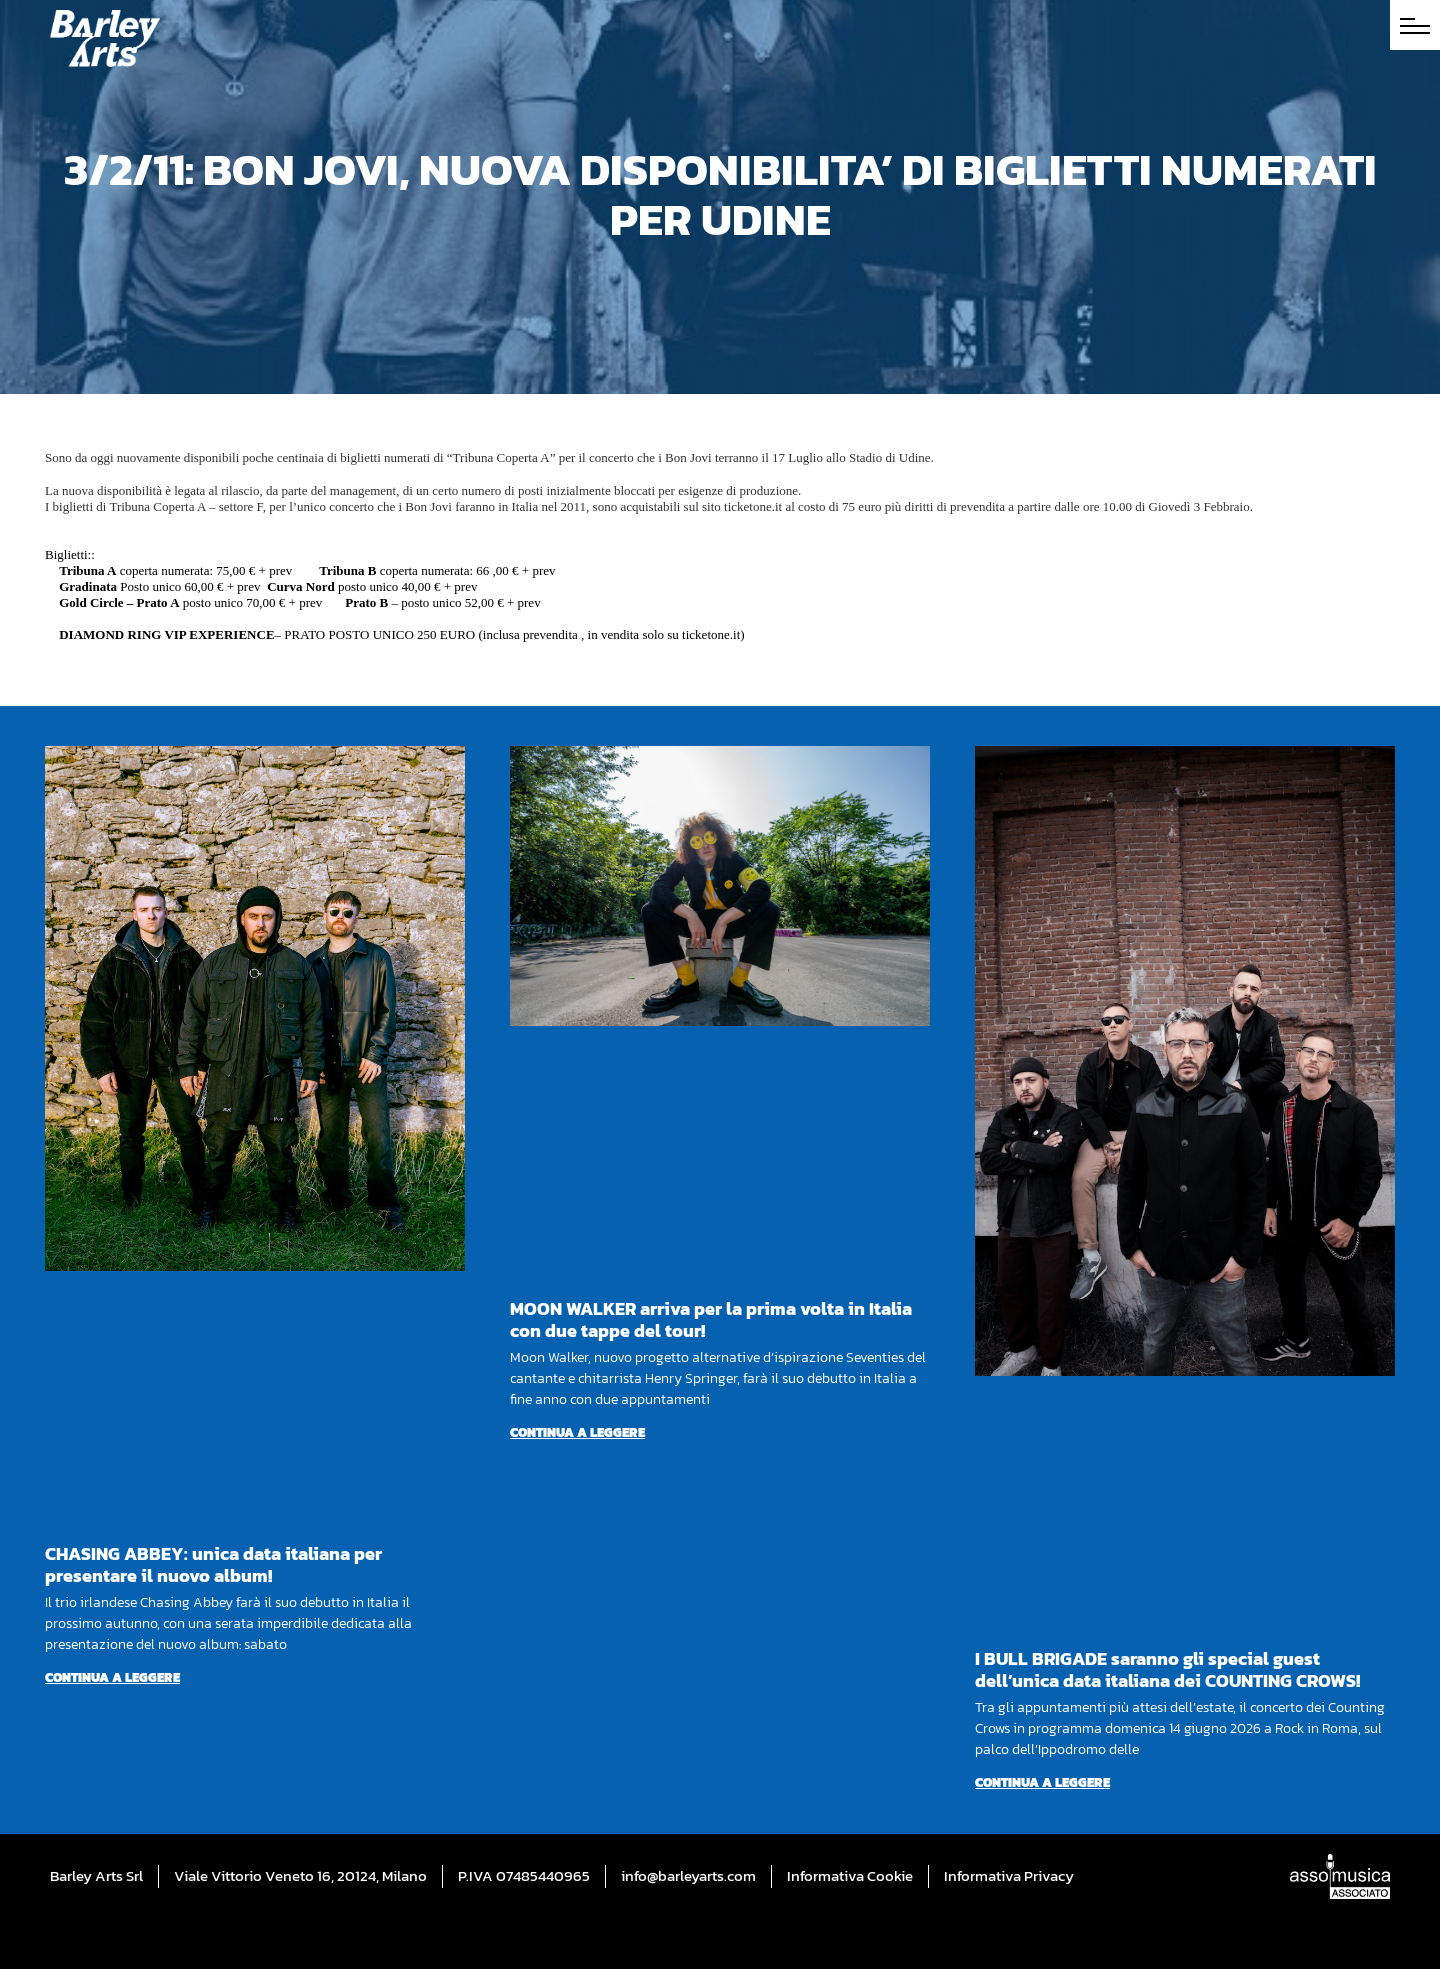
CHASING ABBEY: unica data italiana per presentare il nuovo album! (213, 1564)
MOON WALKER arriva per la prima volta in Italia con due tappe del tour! (711, 1319)
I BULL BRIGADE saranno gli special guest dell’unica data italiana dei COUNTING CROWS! (1167, 1669)
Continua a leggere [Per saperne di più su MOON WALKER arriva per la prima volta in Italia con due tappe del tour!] (577, 1432)
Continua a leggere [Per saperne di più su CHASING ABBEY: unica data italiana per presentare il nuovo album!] (112, 1677)
